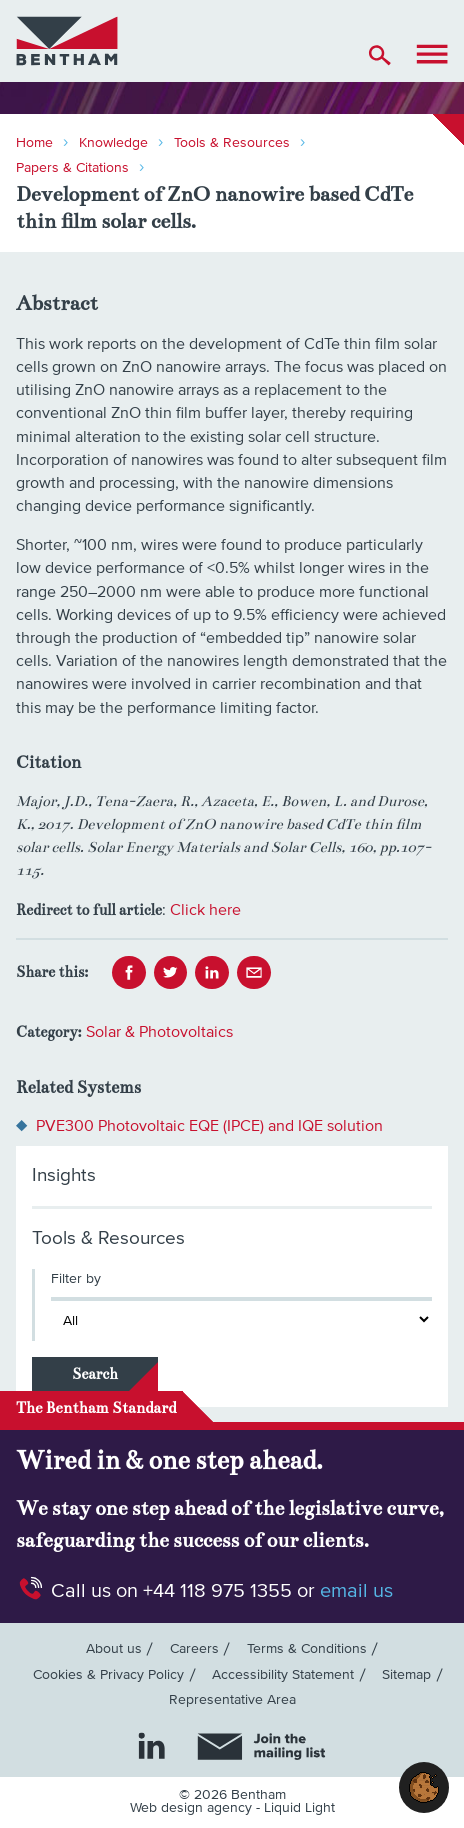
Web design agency (193, 1808)
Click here (205, 910)
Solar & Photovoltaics (159, 1032)
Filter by (76, 1279)
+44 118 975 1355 (217, 1591)
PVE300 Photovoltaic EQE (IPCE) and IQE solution (209, 1126)
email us (356, 1591)
